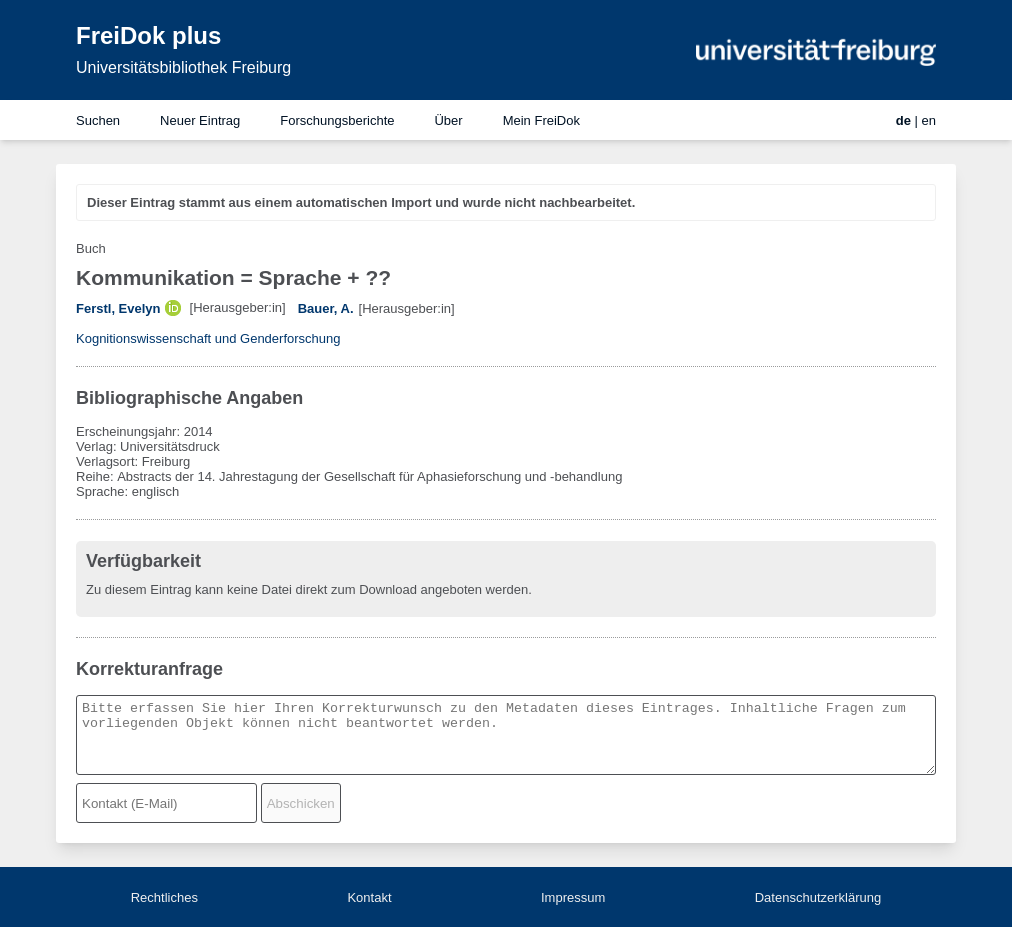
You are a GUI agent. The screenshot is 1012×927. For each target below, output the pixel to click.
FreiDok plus (148, 35)
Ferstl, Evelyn (118, 308)
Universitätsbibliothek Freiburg (183, 67)
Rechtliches (164, 897)
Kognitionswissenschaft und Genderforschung (208, 338)
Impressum (573, 897)
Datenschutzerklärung (818, 897)
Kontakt (369, 897)
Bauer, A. (326, 308)
